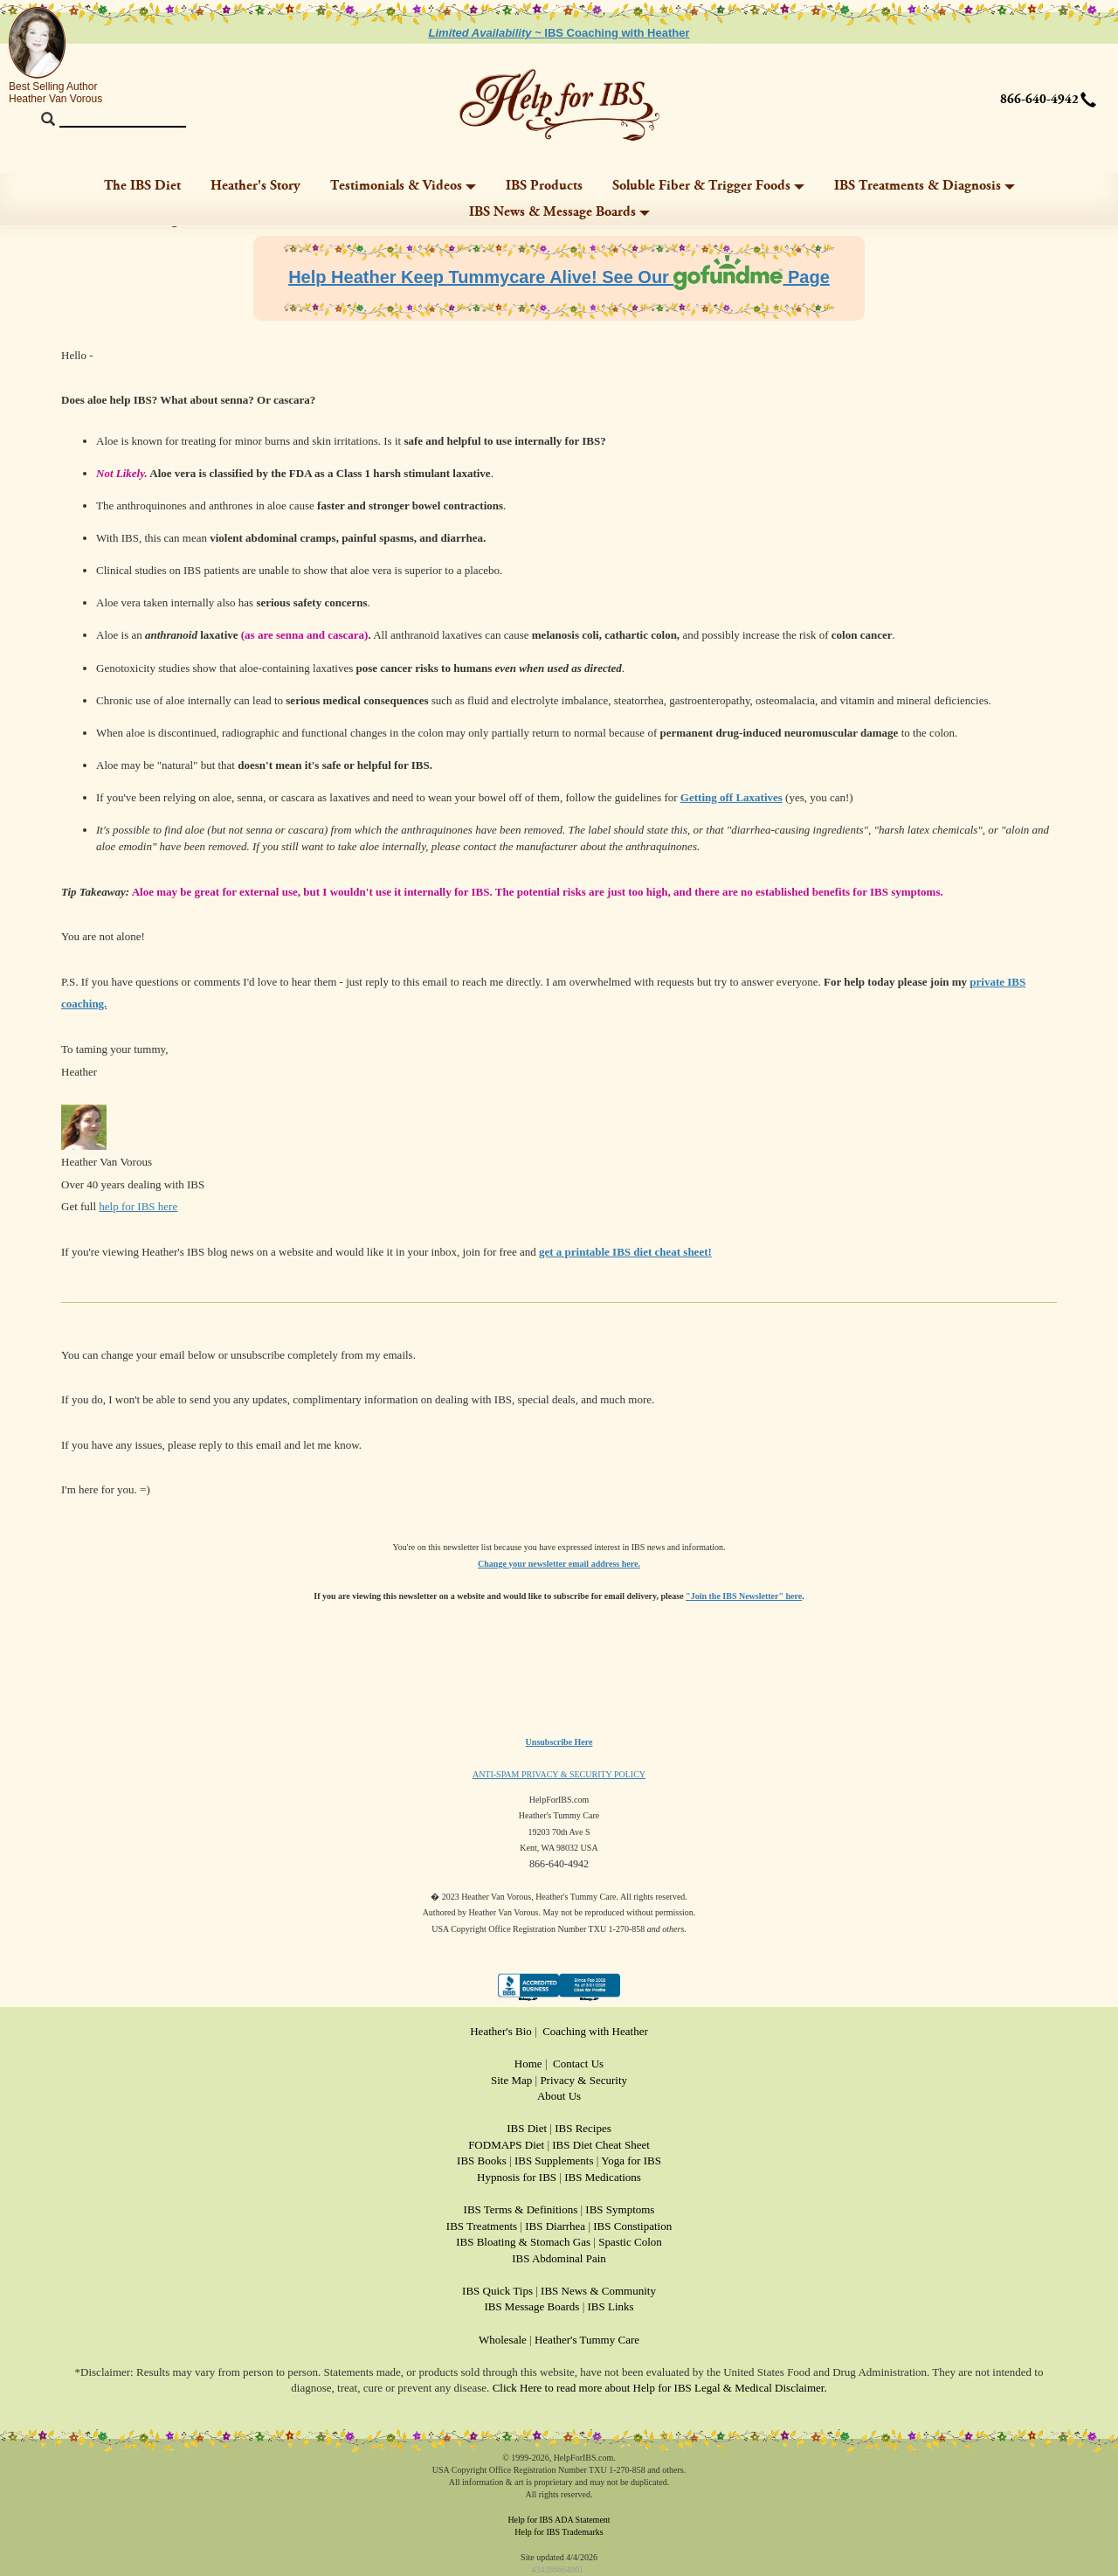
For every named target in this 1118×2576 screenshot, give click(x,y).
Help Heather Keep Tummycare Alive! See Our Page (559, 277)
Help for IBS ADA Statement (558, 2519)
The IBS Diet (142, 185)
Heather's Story (255, 185)
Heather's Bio (501, 2031)
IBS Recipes (583, 2128)
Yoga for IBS (631, 2160)
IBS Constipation (632, 2226)
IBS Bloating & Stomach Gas (523, 2241)
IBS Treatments (481, 2226)
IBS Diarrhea (555, 2226)
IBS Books (482, 2160)
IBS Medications (602, 2177)
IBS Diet (527, 2128)
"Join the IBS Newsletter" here (744, 1596)
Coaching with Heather (595, 2031)
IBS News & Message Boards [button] (559, 212)
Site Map (511, 2080)
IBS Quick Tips (497, 2290)
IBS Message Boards (531, 2306)
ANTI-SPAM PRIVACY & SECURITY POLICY (559, 1774)
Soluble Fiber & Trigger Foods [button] (708, 185)
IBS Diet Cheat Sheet (601, 2144)
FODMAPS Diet (506, 2144)
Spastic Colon (630, 2241)
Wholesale (503, 2339)
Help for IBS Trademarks (558, 2532)
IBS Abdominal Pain (559, 2258)
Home (528, 2063)
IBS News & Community (598, 2290)
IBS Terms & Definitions (521, 2209)
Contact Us (578, 2063)
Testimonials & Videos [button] (403, 185)
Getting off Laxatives (731, 797)
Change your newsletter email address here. (559, 1563)
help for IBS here (138, 1206)
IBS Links (611, 2306)
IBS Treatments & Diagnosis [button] (924, 185)
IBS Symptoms (619, 2209)
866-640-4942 (1039, 99)
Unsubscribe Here (559, 1742)
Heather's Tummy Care (587, 2339)
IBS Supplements (554, 2160)
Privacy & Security (583, 2080)
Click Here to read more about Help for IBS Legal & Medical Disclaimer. (660, 2387)
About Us (559, 2095)
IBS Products (544, 185)
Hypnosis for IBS (516, 2177)
